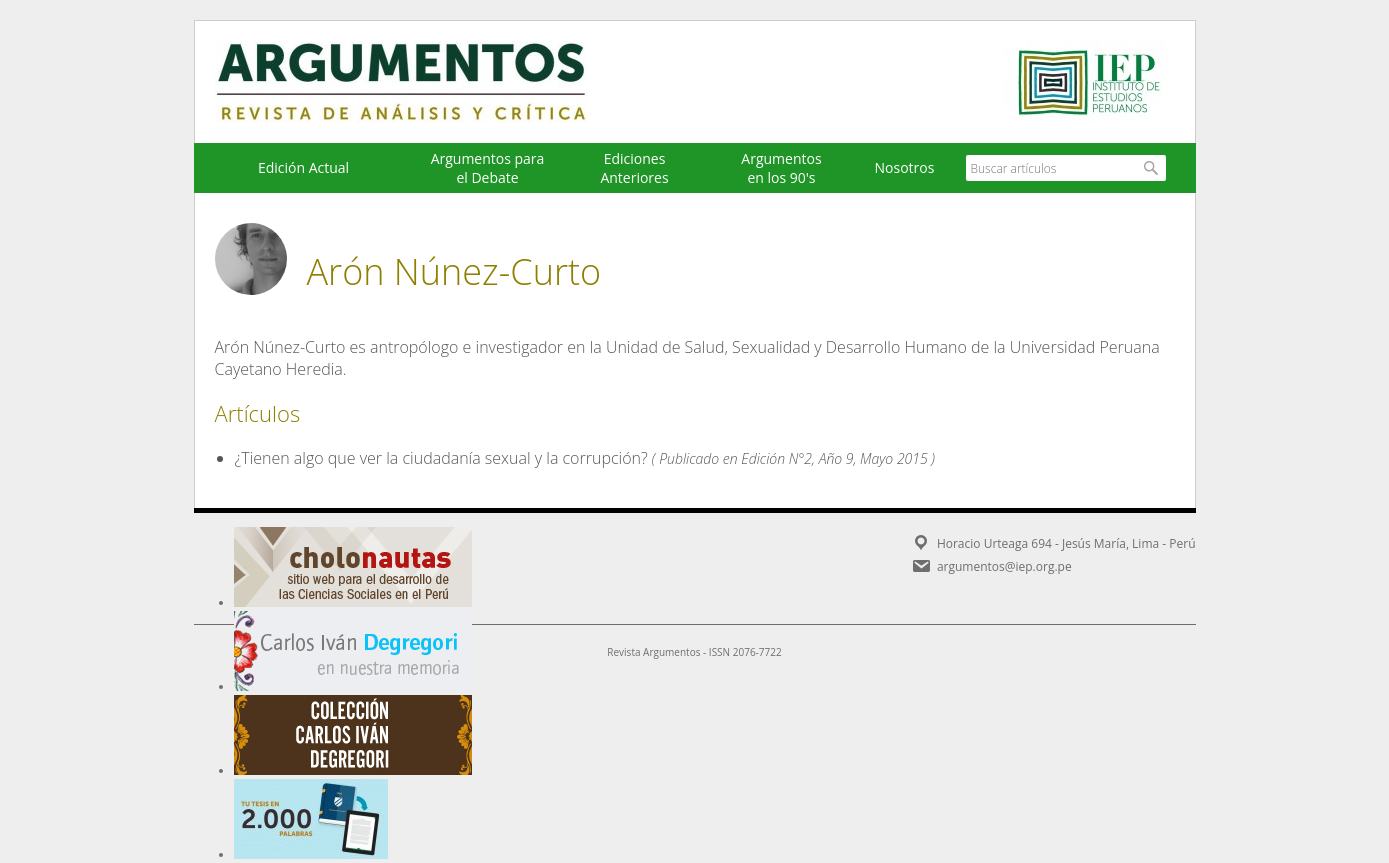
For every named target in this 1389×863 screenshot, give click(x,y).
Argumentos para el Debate (488, 168)
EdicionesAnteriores (634, 168)
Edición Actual (303, 167)
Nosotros (905, 167)
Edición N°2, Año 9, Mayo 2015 (834, 458)
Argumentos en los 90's (781, 168)
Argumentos (420, 82)
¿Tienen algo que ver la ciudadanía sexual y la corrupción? (441, 458)
